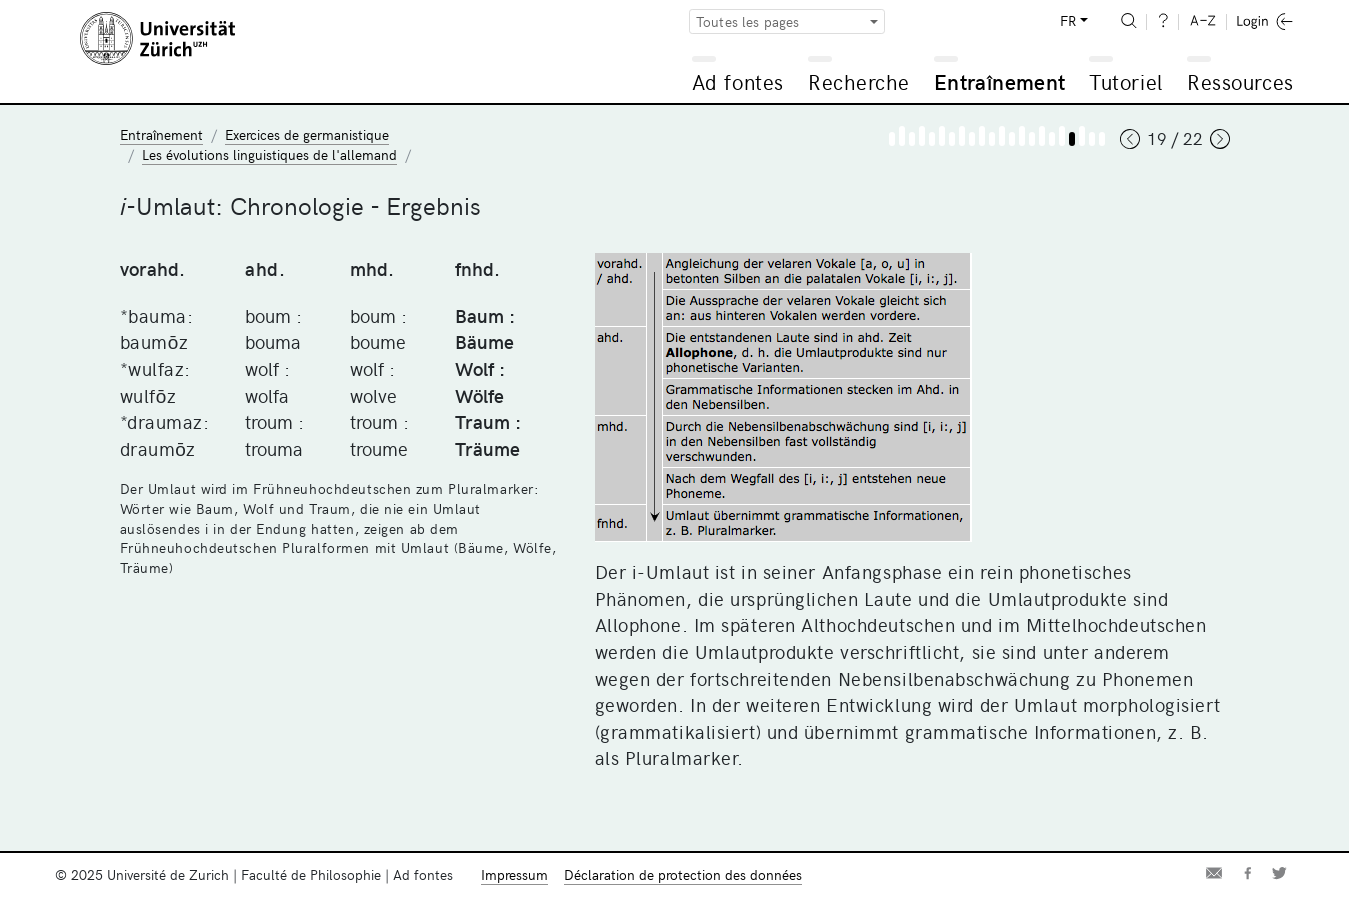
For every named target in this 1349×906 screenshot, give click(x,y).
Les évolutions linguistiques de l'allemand (269, 154)
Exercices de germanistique (307, 134)
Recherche (859, 81)
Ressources (1240, 81)
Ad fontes (738, 81)
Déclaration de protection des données (683, 874)
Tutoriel (1125, 81)
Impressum (514, 874)
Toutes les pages (748, 21)
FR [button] (1068, 20)
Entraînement (999, 81)
